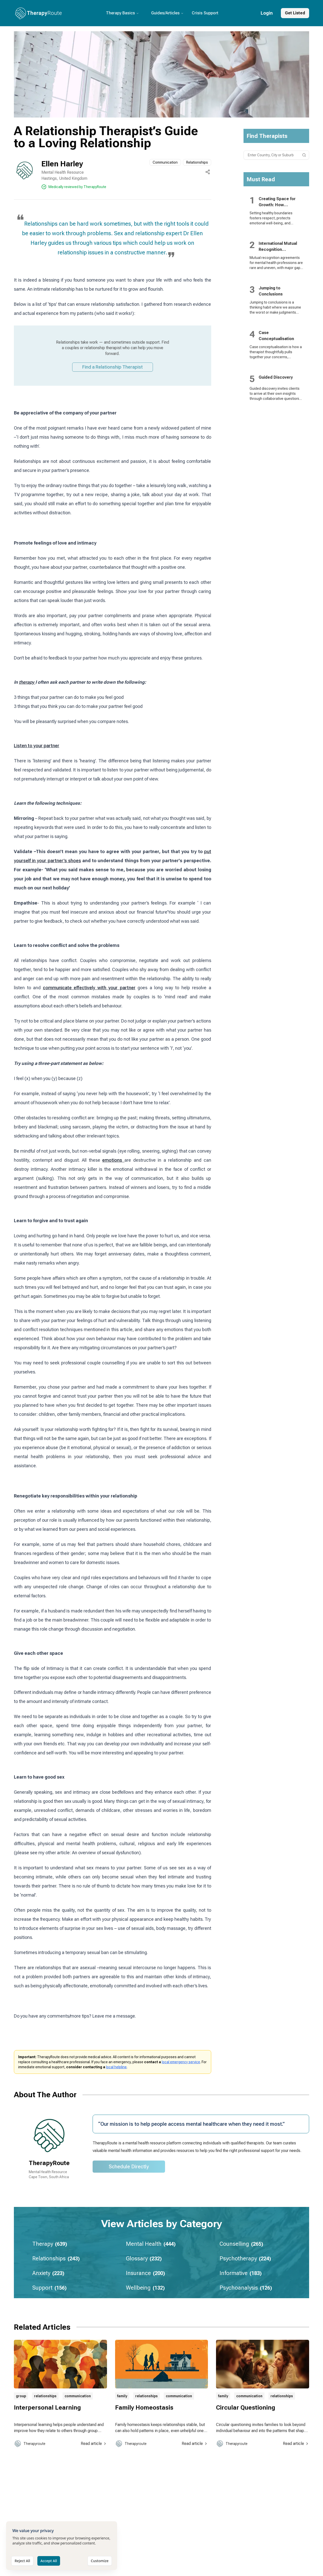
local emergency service (181, 2062)
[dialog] (61, 2545)
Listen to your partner (36, 745)
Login (267, 13)
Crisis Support (205, 13)
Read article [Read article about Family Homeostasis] (195, 2443)
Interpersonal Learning (47, 2407)
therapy (27, 682)
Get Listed (295, 13)
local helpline (116, 2067)
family (122, 2396)
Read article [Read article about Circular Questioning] (296, 2443)
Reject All (22, 2560)
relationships (45, 2396)
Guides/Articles (167, 13)
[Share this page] (207, 171)
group (21, 2396)
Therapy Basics (122, 13)
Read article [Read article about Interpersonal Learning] (94, 2443)
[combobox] (276, 155)
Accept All (48, 2560)
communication (78, 2396)
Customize (100, 2560)
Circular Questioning (245, 2407)
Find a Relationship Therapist (112, 367)
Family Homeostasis (144, 2407)
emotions (113, 1160)
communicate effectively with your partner (89, 987)
